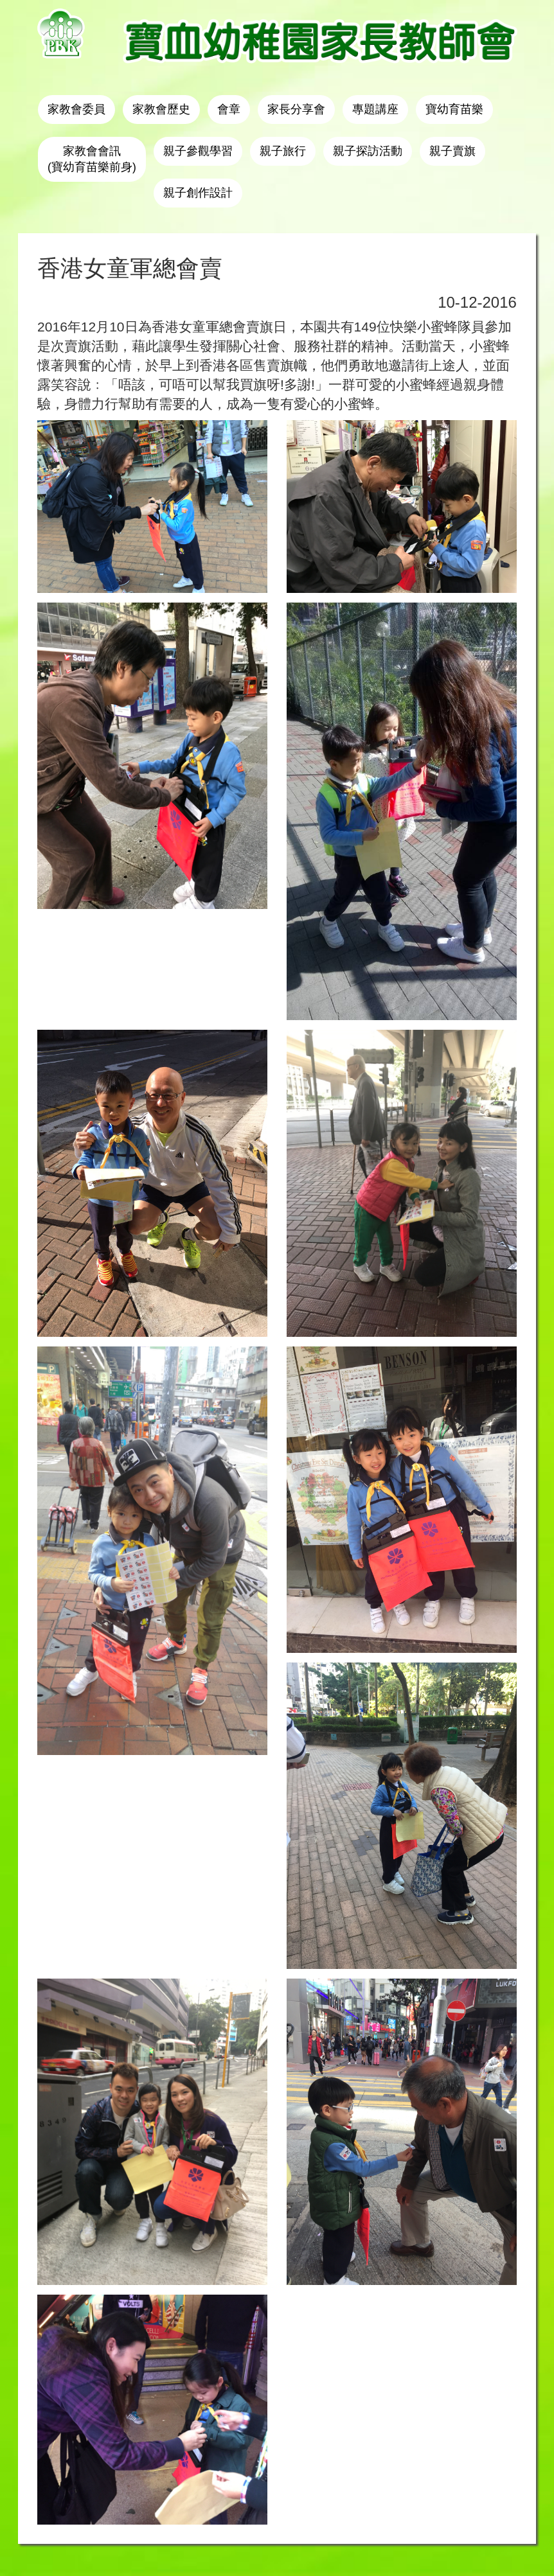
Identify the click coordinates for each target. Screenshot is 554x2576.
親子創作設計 (198, 192)
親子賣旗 (452, 151)
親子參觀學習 (198, 151)
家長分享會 (296, 109)
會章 (228, 109)
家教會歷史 (161, 109)
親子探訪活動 (367, 151)
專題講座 (375, 109)
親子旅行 (283, 151)
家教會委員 (76, 109)
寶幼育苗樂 (454, 109)
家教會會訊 (92, 159)
